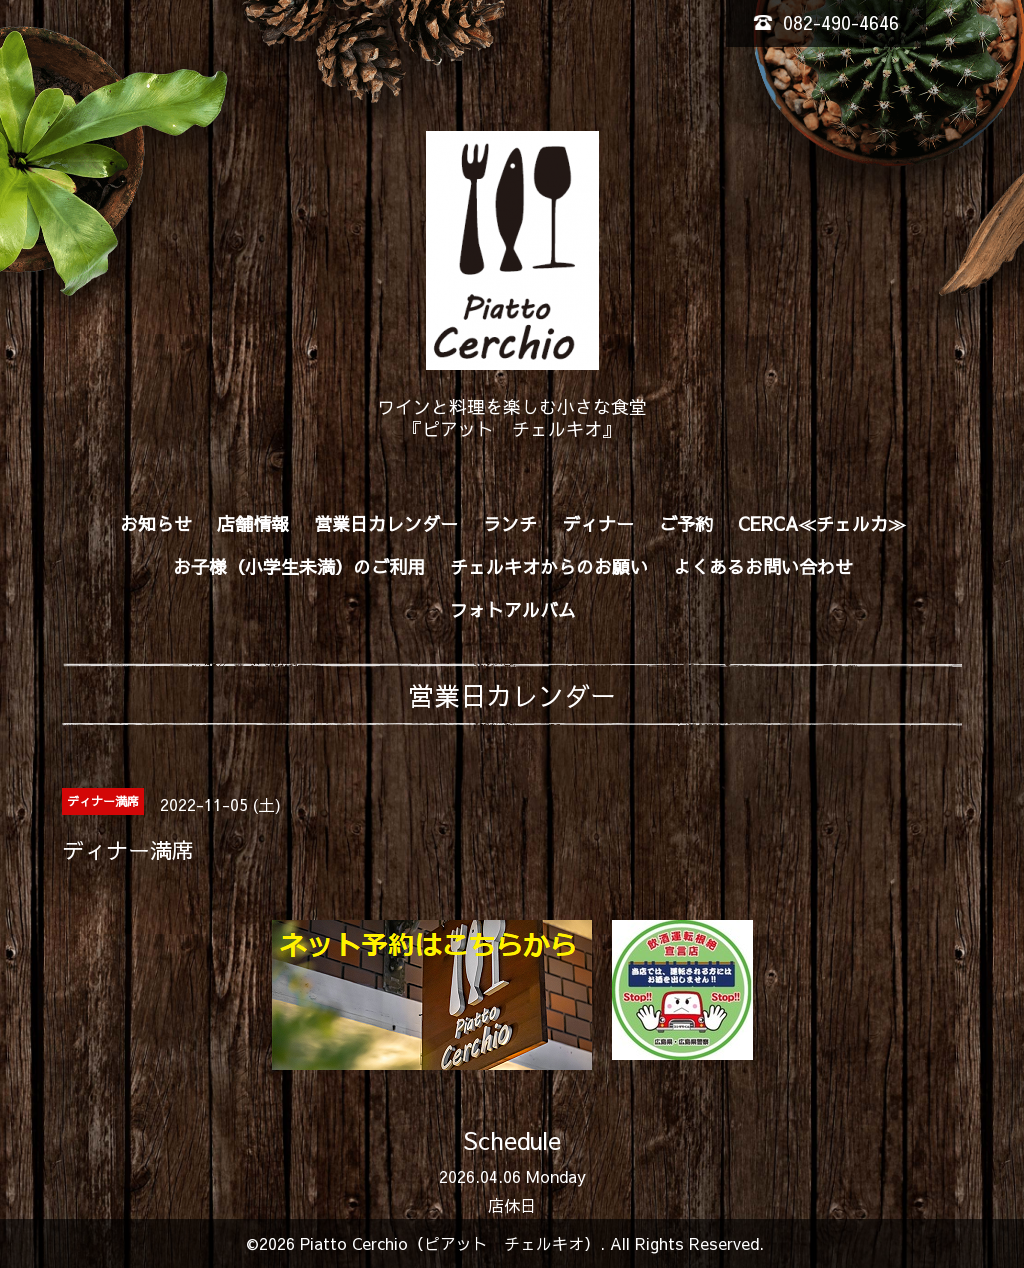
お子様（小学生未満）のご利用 (299, 566)
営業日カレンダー (386, 523)
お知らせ (156, 523)
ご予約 (686, 523)
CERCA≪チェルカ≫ (822, 523)
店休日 (512, 1205)
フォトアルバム (513, 609)
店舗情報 (253, 523)
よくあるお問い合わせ (763, 566)
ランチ (510, 523)
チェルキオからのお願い (549, 566)
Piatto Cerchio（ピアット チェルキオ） (450, 1243)
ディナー (598, 523)
